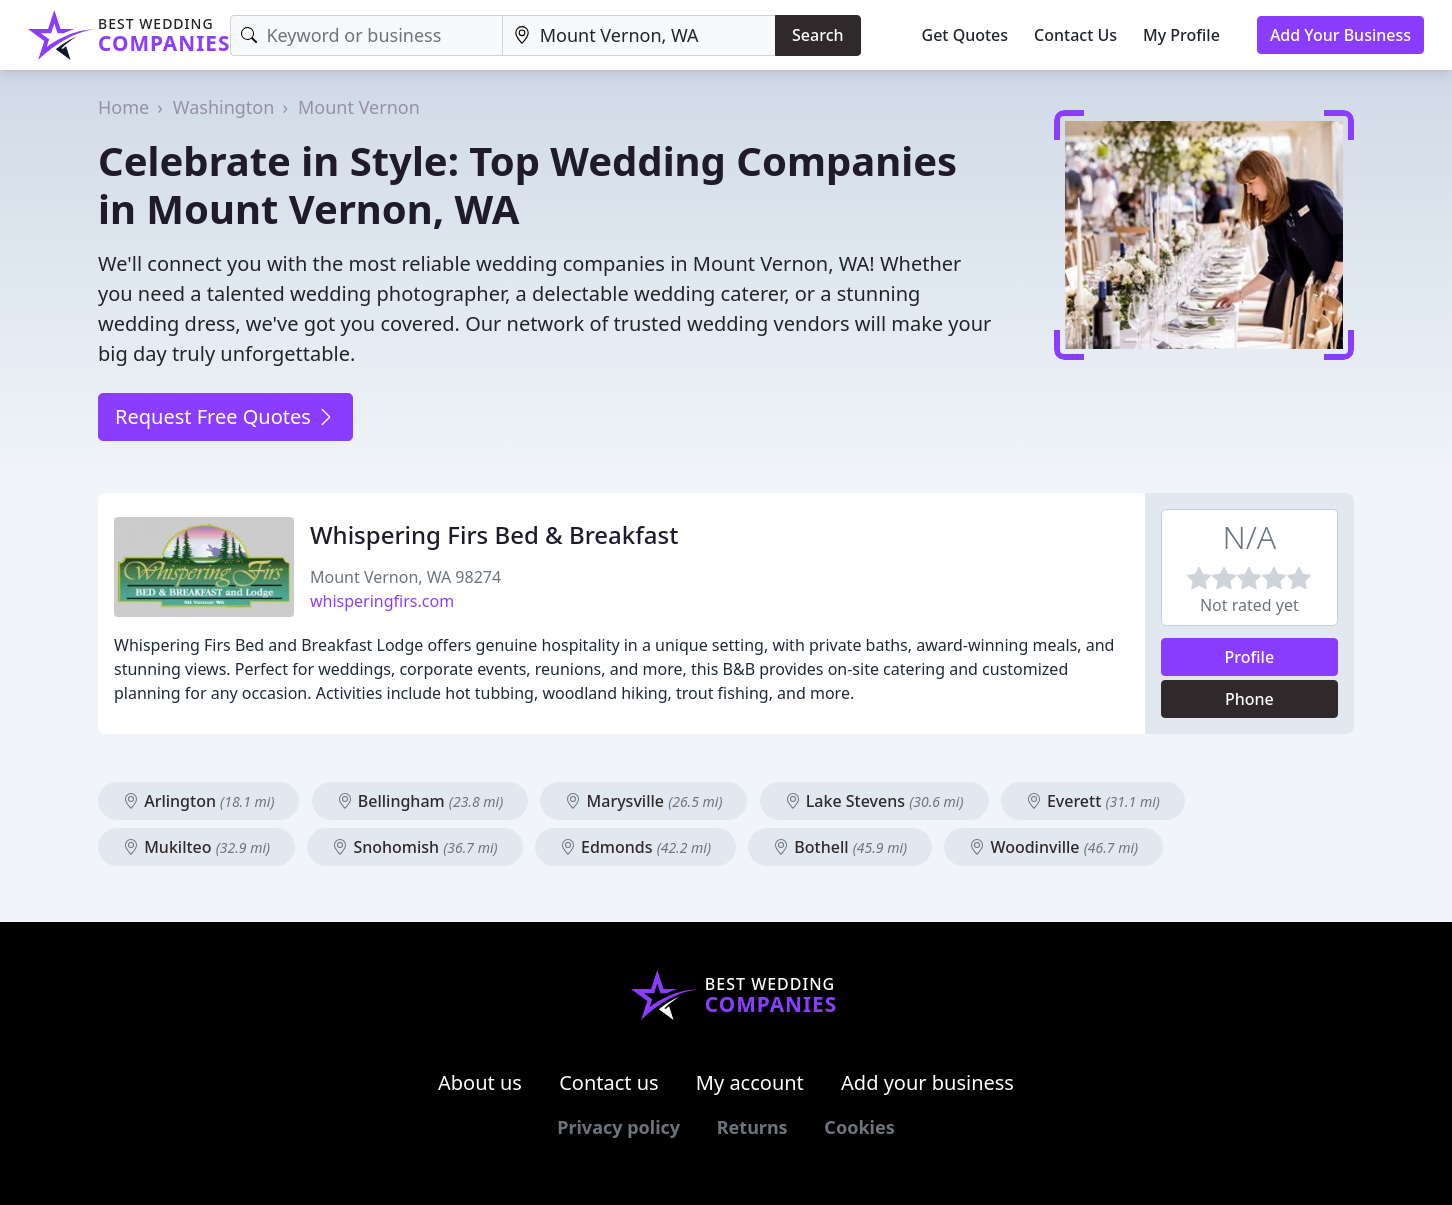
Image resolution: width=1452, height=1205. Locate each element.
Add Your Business (1340, 35)
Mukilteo (196, 847)
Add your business (927, 1082)
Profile (1250, 657)
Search (817, 35)
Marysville (643, 801)
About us (480, 1082)
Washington (224, 107)
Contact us (609, 1082)
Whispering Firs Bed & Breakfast (494, 534)
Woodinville (1053, 847)
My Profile (1181, 35)
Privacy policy (618, 1127)
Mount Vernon (359, 107)
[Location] (639, 35)
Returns (752, 1127)
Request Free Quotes (225, 416)
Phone (1249, 699)
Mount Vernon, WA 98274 (405, 577)
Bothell (840, 847)
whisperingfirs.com (382, 601)
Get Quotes (965, 35)
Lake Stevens (874, 801)
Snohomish (414, 847)
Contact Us (1075, 35)
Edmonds (635, 847)
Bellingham (420, 801)
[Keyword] (366, 35)
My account (750, 1082)
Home (123, 107)
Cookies (859, 1127)
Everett (1093, 801)
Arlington (198, 801)
